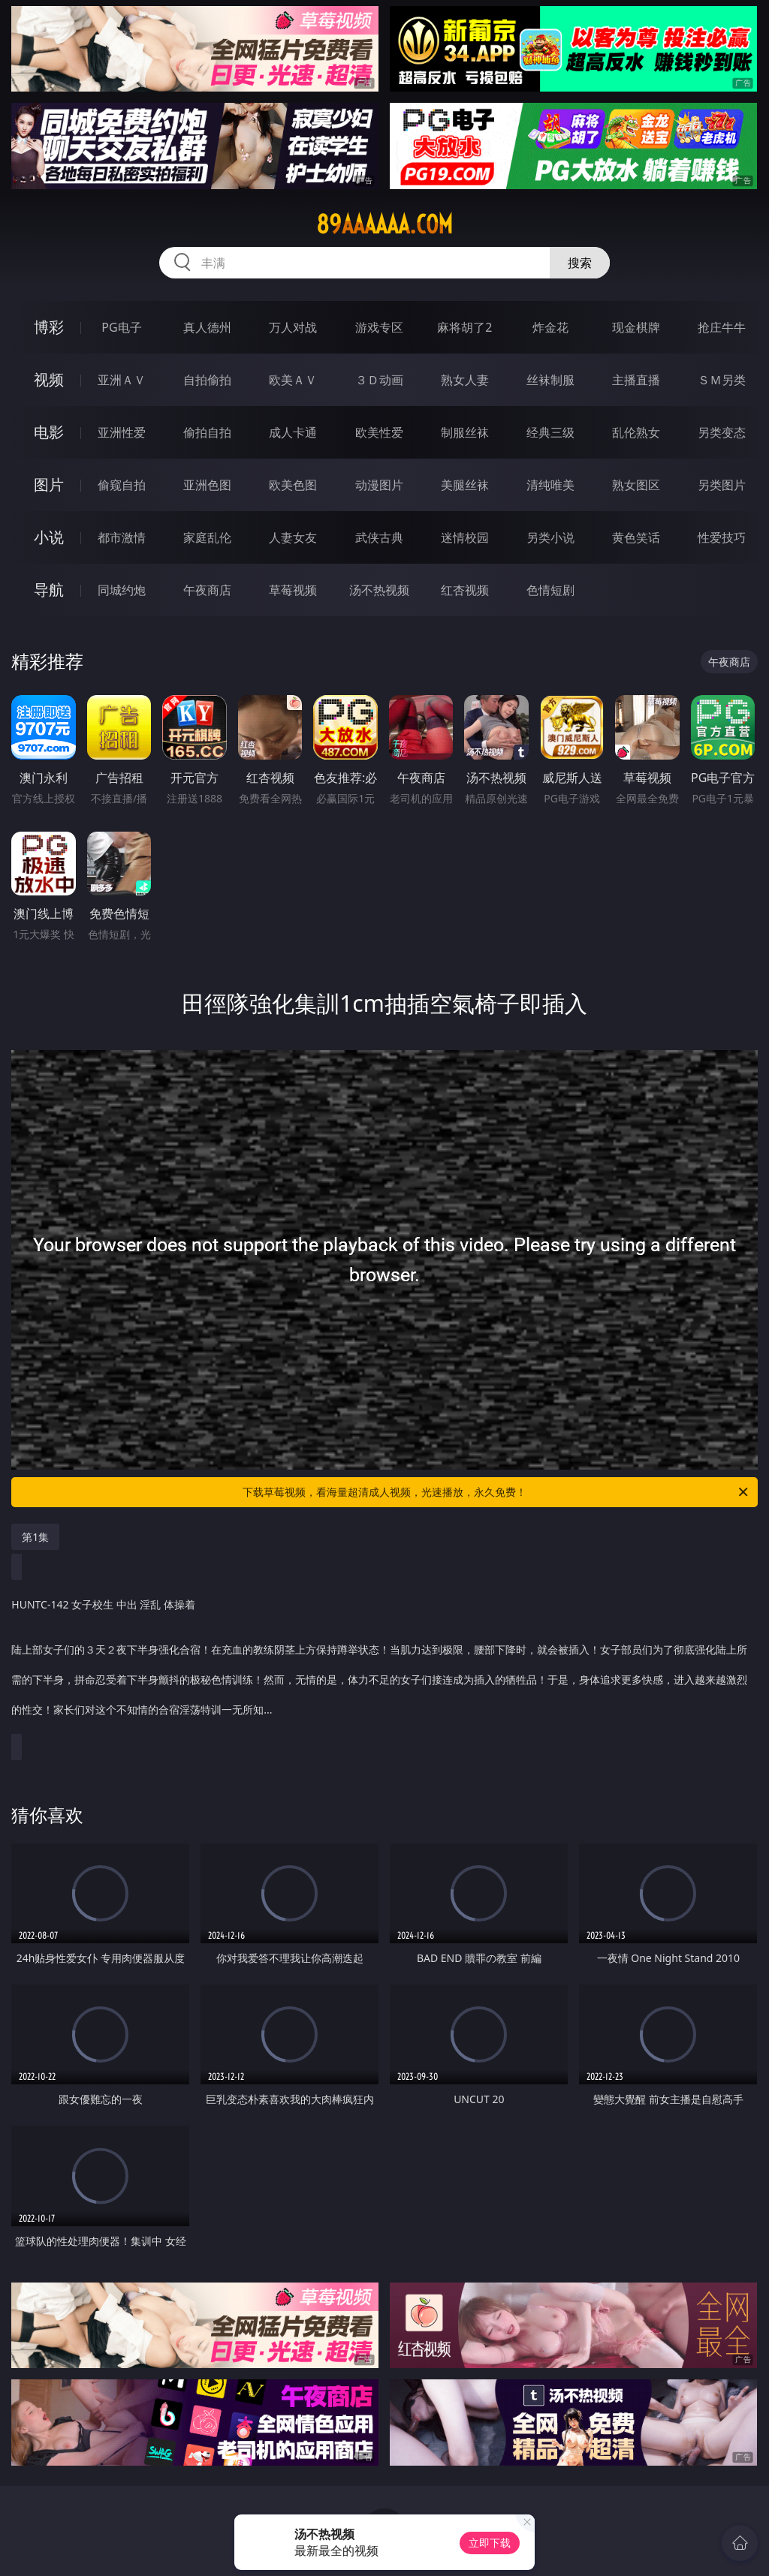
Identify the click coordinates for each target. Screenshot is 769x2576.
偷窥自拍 (122, 485)
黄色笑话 (636, 537)
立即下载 (490, 2542)
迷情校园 (465, 537)
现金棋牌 (636, 327)
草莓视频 (293, 590)
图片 (49, 484)
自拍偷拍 (207, 380)
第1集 (35, 1537)
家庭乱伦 (207, 537)
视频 (49, 379)
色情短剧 (550, 590)
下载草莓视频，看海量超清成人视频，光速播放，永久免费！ (496, 1492)
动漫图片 (379, 485)
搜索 (580, 262)
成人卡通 (293, 432)
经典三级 (550, 432)
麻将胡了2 (464, 327)
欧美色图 (293, 485)
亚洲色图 (207, 485)
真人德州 (207, 327)
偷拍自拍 (207, 432)
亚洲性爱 (122, 432)
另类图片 (722, 485)
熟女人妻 (465, 380)
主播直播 (636, 380)
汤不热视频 (379, 590)
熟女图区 (636, 485)
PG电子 (121, 327)
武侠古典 (379, 537)
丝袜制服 (550, 380)
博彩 (49, 327)
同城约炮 (122, 590)
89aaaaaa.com (384, 224)
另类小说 (550, 537)
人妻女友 (293, 537)
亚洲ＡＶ (122, 380)
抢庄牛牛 (722, 327)
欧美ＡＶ (293, 380)
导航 (49, 589)
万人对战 (293, 327)
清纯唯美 (550, 485)
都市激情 (122, 537)
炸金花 (550, 327)
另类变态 (722, 432)
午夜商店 (207, 590)
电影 (49, 432)
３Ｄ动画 (379, 380)
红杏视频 (465, 590)
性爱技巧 (722, 537)
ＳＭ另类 (722, 380)
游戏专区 (379, 327)
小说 (49, 537)
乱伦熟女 (636, 432)
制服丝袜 (465, 432)
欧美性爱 (379, 432)
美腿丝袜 (465, 485)
